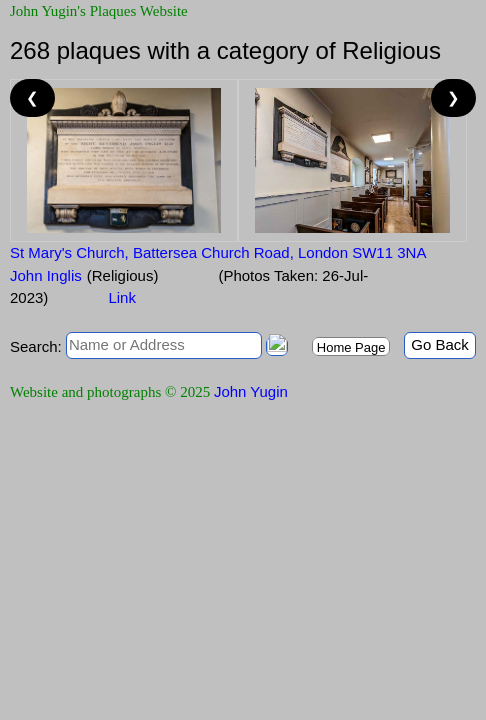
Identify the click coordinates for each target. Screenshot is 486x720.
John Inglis (46, 275)
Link (122, 297)
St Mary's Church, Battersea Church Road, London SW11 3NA (218, 252)
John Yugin (251, 391)
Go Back (440, 344)
